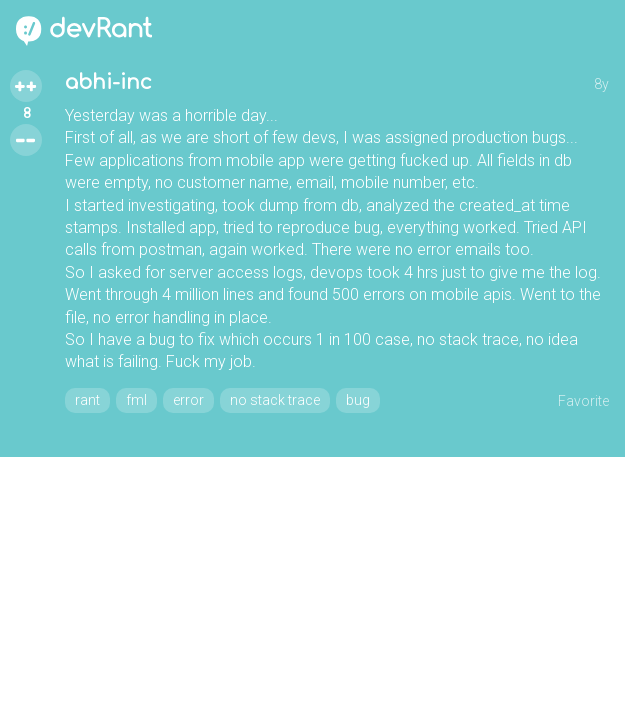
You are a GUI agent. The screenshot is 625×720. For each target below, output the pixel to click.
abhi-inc (108, 82)
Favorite (583, 401)
